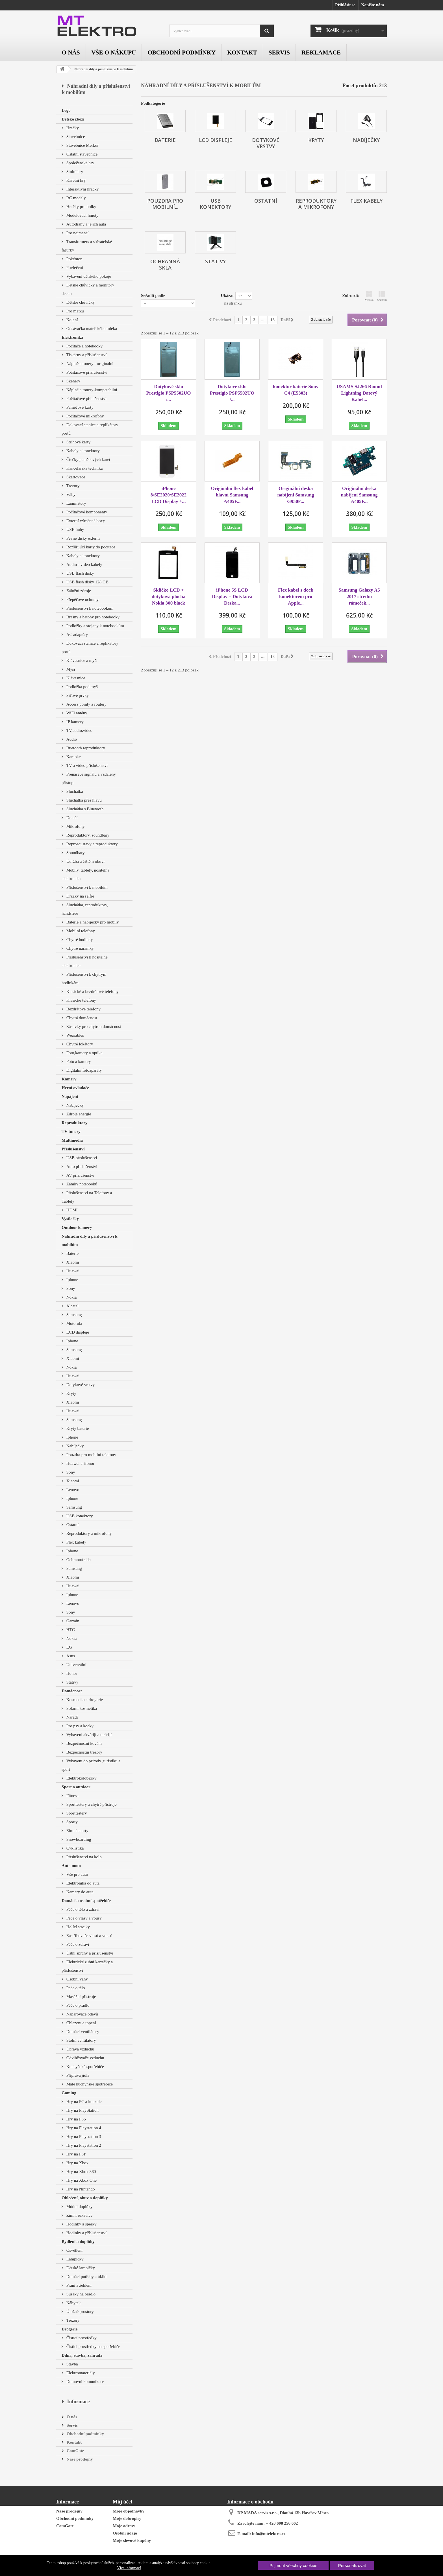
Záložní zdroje (78, 590)
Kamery (69, 1079)
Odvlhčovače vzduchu (84, 2058)
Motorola (73, 1323)
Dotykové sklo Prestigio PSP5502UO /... (168, 393)
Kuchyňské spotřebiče (84, 2066)
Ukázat (227, 295)
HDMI (71, 1210)
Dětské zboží (73, 119)
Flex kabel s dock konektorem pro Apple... (295, 596)
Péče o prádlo (77, 2005)
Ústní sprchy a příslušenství (89, 1953)
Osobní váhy (76, 1979)
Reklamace (321, 52)
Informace (78, 2401)
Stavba (71, 2364)
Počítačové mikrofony (84, 416)
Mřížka (368, 296)
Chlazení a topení (80, 2023)
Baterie (72, 1253)
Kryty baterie (77, 1428)
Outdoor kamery (77, 1227)
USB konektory (79, 1516)
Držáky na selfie (79, 896)
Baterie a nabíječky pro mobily (92, 922)
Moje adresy (124, 2526)
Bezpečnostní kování (83, 1743)
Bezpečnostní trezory (83, 1752)
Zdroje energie (78, 1114)
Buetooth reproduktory (85, 748)
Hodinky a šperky (80, 2224)
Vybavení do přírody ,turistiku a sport (91, 1765)
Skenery (72, 381)
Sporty (71, 1822)
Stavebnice (75, 136)
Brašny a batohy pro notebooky (92, 617)
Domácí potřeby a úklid (86, 2276)
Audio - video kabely (83, 564)
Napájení (70, 1096)
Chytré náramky (79, 948)
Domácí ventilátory (82, 2031)
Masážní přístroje (80, 1996)
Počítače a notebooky (84, 346)
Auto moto (71, 1865)
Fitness (71, 1795)
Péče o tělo (75, 1988)
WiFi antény (76, 713)
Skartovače (75, 477)
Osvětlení (73, 2250)
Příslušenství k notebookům (89, 608)
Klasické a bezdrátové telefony (92, 991)
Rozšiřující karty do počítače (90, 547)
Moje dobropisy (127, 2518)
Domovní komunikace (84, 2381)
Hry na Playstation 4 (83, 2128)
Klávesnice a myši (81, 660)
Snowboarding (78, 1839)
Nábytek (73, 2303)
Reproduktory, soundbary (87, 835)
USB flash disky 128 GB (86, 582)
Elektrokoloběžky (80, 1778)
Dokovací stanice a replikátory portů (90, 429)
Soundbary (75, 852)
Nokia (71, 1297)
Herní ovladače (75, 1087)
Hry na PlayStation (82, 2110)
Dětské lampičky (80, 2268)
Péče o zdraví (77, 1944)
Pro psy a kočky (79, 1726)
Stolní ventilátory (80, 2040)
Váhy (70, 494)
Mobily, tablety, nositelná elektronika (85, 874)
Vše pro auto (76, 1874)
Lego (66, 110)
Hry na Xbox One (81, 2180)
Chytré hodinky (79, 939)
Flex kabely (75, 1542)
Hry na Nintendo (80, 2189)
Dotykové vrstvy (80, 1384)
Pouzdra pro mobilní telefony (90, 1454)
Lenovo (72, 1489)
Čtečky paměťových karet (87, 459)
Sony (70, 1288)
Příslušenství (73, 1149)
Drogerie (69, 2329)
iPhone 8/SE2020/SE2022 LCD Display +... (169, 495)
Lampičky (74, 2259)
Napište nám (372, 5)
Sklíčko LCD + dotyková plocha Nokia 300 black (169, 596)
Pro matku (74, 311)
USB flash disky (79, 573)
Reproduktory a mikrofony (88, 1533)
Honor (71, 1673)
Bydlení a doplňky (78, 2241)
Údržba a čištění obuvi (85, 861)
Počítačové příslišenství (86, 398)
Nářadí (71, 1717)
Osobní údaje (125, 2533)
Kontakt (242, 52)
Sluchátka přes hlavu (83, 800)
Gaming (69, 2093)
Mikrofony (75, 826)
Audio (71, 739)
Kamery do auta (79, 1892)
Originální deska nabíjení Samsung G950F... (295, 495)
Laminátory (75, 503)
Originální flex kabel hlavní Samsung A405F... (232, 495)
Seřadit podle (153, 295)
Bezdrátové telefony (83, 1009)
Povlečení (74, 267)
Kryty (70, 1393)
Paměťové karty (79, 407)
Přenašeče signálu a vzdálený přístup (89, 778)
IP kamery (74, 721)
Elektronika (72, 337)
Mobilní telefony (80, 931)
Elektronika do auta (82, 1883)
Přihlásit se (345, 5)
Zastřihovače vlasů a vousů (88, 1935)
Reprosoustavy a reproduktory (91, 844)
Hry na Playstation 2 (83, 2145)
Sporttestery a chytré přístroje (91, 1804)
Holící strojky (77, 1927)
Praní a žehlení (78, 2285)
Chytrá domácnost (81, 1017)
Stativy (71, 1682)
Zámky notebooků (81, 1184)
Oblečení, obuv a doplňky (85, 2198)
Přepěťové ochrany (82, 599)
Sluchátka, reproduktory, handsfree (85, 909)
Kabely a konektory (82, 450)
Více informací (129, 2568)
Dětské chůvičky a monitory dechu (88, 289)
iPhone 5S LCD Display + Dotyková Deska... (232, 596)
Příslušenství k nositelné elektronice (85, 961)
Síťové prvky (77, 695)
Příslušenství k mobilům (86, 887)
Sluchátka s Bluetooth (84, 809)
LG (68, 1647)
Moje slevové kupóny (132, 2540)
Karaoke (73, 756)
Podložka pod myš (81, 686)
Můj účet (122, 2502)
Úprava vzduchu (79, 2049)
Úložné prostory (79, 2311)
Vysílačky (70, 1218)
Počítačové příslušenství (86, 372)
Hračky (72, 128)
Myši (70, 669)
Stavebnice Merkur (82, 145)
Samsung (73, 1314)
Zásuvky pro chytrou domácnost (93, 1026)
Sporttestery (76, 1813)
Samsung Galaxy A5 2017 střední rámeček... (359, 596)
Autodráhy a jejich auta (85, 224)
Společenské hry (79, 163)
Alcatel (72, 1306)
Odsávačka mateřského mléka (91, 328)
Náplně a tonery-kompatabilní (91, 390)
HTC (70, 1629)
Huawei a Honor (79, 1463)
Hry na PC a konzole (83, 2101)
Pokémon (73, 259)
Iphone (71, 1279)
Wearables (74, 1035)
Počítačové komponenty (86, 512)
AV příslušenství (79, 1175)
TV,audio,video (78, 730)
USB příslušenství (81, 1157)
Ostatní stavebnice (81, 154)
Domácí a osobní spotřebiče (86, 1900)
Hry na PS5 (75, 2119)
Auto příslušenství (81, 1166)
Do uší (71, 817)
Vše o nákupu (114, 52)
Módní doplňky (79, 2206)
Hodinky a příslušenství (86, 2233)
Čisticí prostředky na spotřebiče (92, 2346)
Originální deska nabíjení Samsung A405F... (359, 495)
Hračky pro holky (80, 206)
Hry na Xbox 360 (80, 2171)
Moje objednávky (128, 2511)
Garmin (72, 1621)
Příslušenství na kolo (83, 1857)
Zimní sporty (76, 1830)
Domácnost (72, 1691)
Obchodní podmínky (181, 52)
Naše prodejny (79, 2459)
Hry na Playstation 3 (83, 2136)
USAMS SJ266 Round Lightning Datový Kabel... (359, 393)
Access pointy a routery (86, 704)
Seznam (382, 296)
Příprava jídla (77, 2075)
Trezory (72, 485)
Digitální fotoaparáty (83, 1070)
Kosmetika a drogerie (84, 1699)
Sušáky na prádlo (80, 2294)
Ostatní (72, 1524)
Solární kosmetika (81, 1708)
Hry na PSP (75, 2154)
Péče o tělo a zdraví (82, 1909)
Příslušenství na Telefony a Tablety (87, 1196)
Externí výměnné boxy (85, 520)
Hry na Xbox (76, 2163)
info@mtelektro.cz (268, 2533)
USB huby (74, 529)
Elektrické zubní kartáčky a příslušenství (87, 1966)
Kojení (71, 320)
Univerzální (75, 1664)
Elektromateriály (80, 2373)
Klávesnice (75, 678)
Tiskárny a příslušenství (86, 355)
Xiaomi (72, 1262)
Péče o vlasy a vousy (83, 1918)
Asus (70, 1656)
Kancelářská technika (84, 468)
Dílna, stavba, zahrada (82, 2355)
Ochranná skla (78, 1559)
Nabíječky (74, 1105)
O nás (71, 52)
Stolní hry (74, 171)
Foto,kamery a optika (84, 1052)
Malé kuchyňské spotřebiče (89, 2084)
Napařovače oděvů (81, 2014)
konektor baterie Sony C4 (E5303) (295, 390)
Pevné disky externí (82, 538)
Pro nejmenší (77, 233)
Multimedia (72, 1140)
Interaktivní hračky (82, 189)
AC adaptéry (76, 634)
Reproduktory (74, 1122)
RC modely (75, 198)
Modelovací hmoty (81, 215)
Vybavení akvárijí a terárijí (88, 1734)
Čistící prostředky (81, 2338)
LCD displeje (77, 1332)
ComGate (75, 2450)
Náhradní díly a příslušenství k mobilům (90, 1240)
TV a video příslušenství (86, 765)
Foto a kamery (78, 1061)
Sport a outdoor (76, 1787)
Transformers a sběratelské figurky (87, 245)
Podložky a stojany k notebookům (94, 625)
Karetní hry (75, 180)
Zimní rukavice (78, 2215)
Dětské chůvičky (80, 302)
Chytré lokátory (79, 1044)
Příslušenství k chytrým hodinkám (84, 978)
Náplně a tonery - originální (89, 363)
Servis (279, 52)
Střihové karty (77, 442)
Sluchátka (74, 791)
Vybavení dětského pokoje (88, 276)
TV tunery (71, 1131)
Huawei (72, 1271)
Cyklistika (74, 1848)
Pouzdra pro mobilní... (165, 203)
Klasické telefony (80, 1000)
